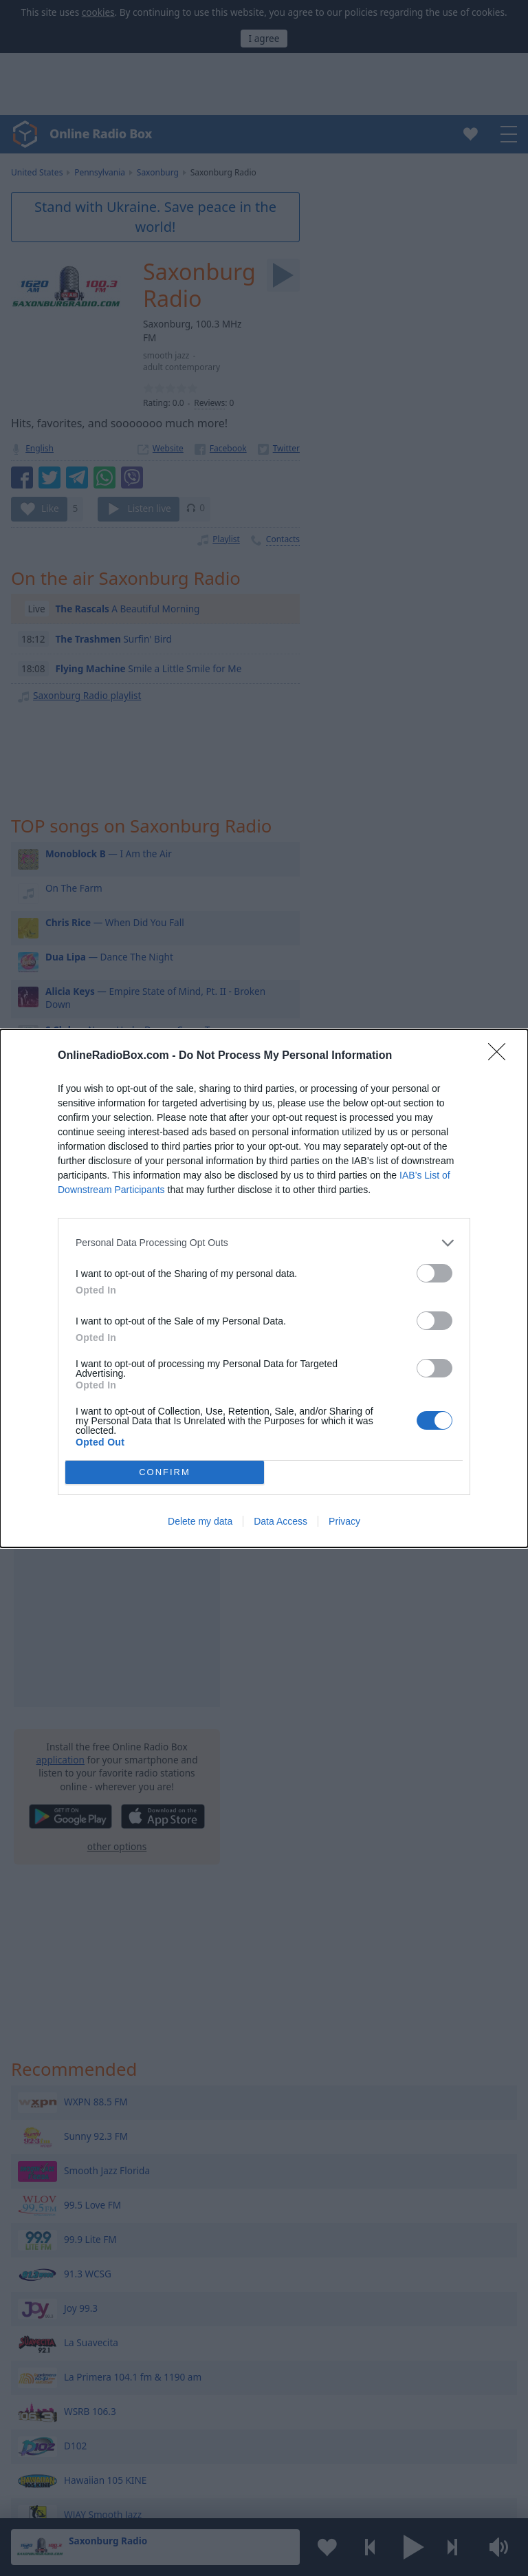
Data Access (280, 1521)
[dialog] (264, 1288)
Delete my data (200, 1521)
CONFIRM (164, 1472)
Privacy (344, 1521)
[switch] (434, 1273)
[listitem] (264, 1243)
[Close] (501, 1056)
